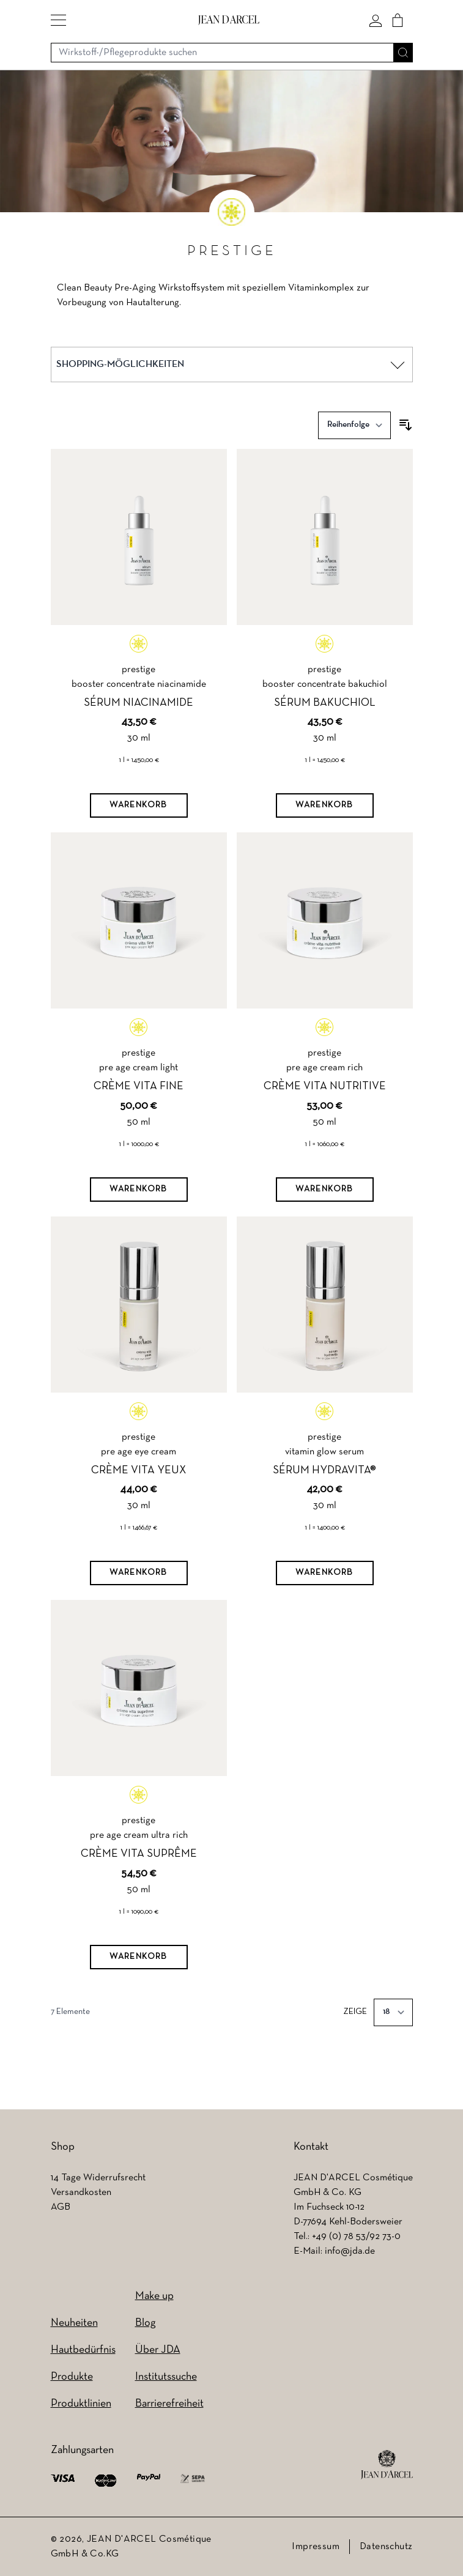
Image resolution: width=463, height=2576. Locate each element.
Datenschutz (386, 2546)
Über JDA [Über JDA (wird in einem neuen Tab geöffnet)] (157, 2350)
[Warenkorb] (139, 805)
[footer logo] (387, 2464)
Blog (145, 2323)
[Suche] (403, 52)
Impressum (315, 2546)
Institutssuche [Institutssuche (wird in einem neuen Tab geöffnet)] (166, 2377)
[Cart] (397, 20)
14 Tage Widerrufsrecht (98, 2178)
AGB (60, 2207)
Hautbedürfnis (83, 2350)
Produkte (72, 2377)
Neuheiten (74, 2323)
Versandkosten (81, 2192)
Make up (154, 2296)
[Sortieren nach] (354, 425)
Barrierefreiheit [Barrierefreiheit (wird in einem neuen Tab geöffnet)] (169, 2404)
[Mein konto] (375, 20)
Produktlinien (81, 2404)
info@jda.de (350, 2251)
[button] (58, 20)
